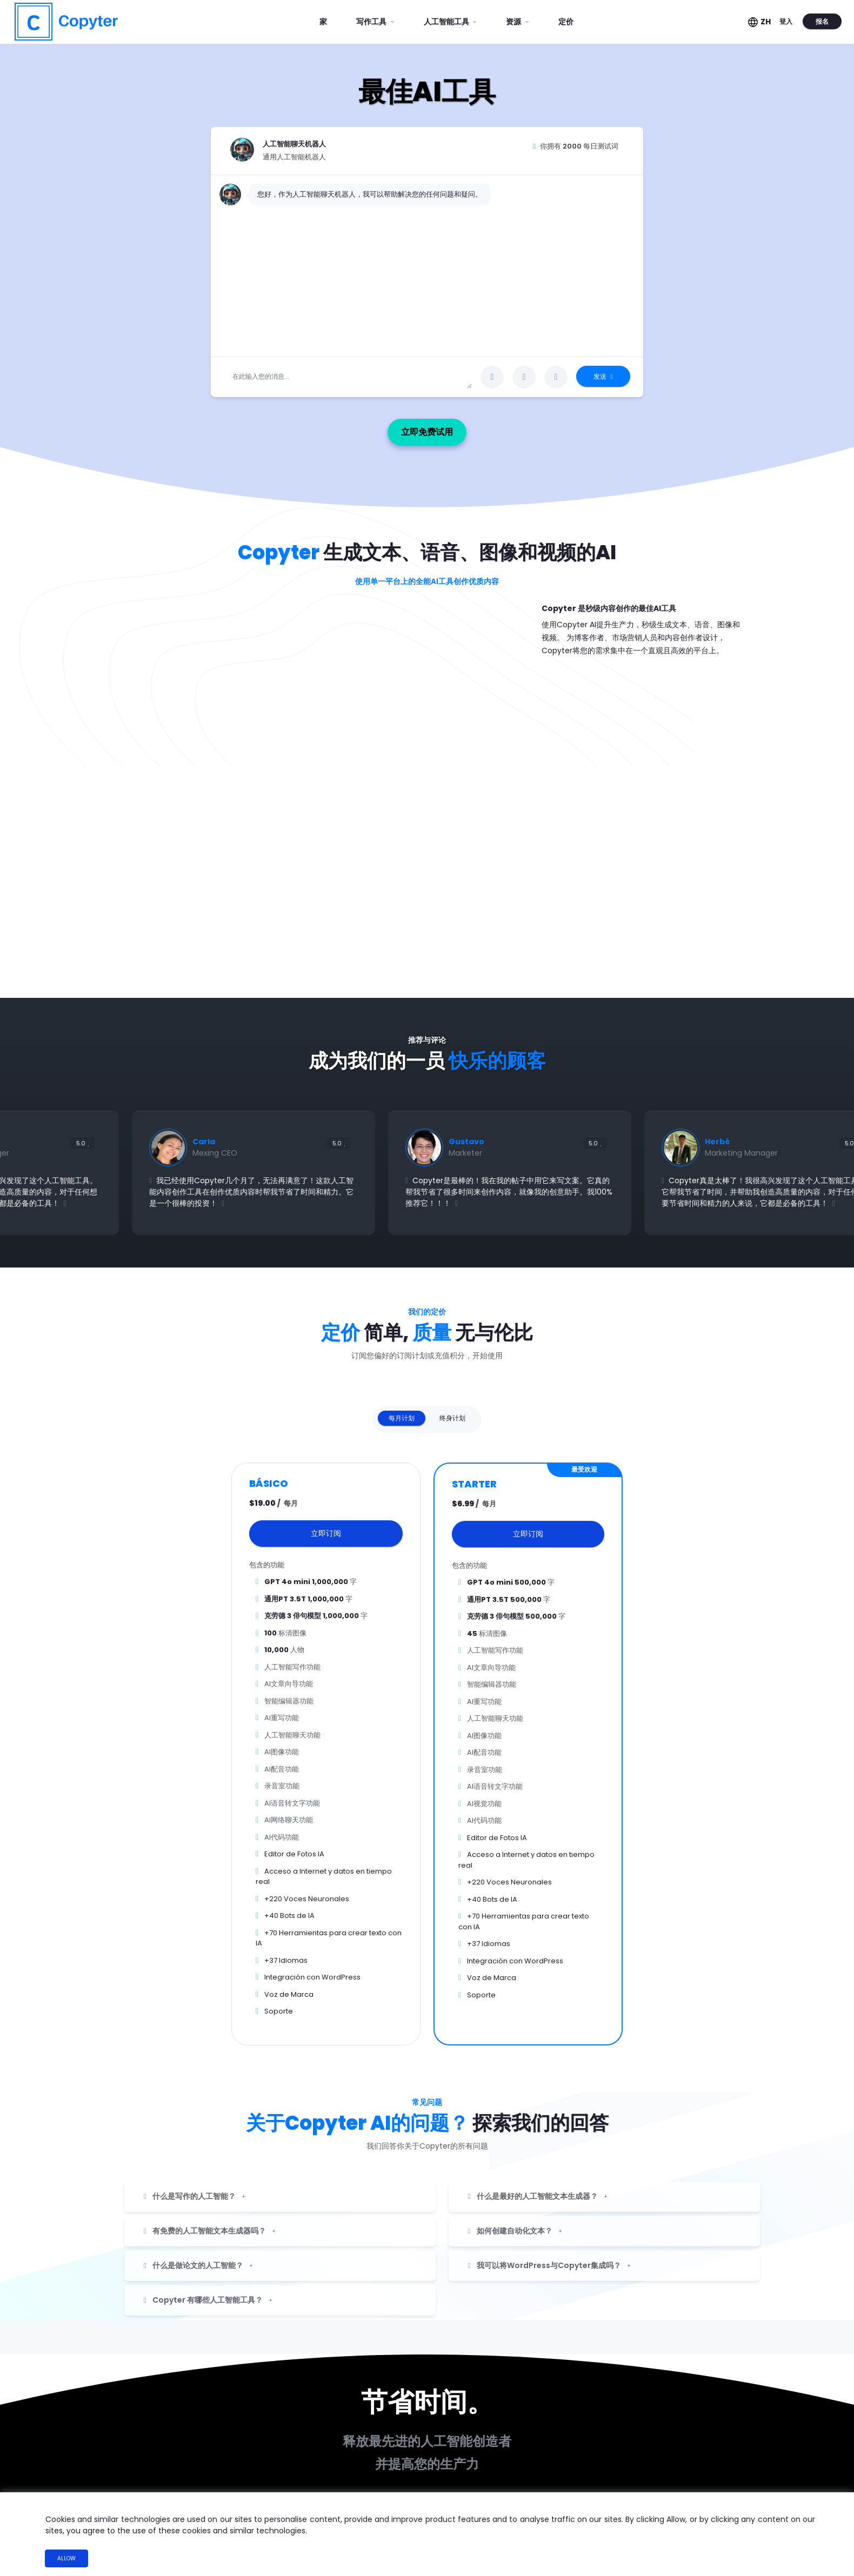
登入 (783, 21)
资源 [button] (514, 21)
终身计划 (452, 1409)
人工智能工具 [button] (447, 21)
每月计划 (402, 1409)
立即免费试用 (450, 423)
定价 (565, 21)
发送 (602, 376)
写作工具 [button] (372, 21)
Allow (66, 2558)
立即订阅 (326, 1524)
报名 (819, 21)
